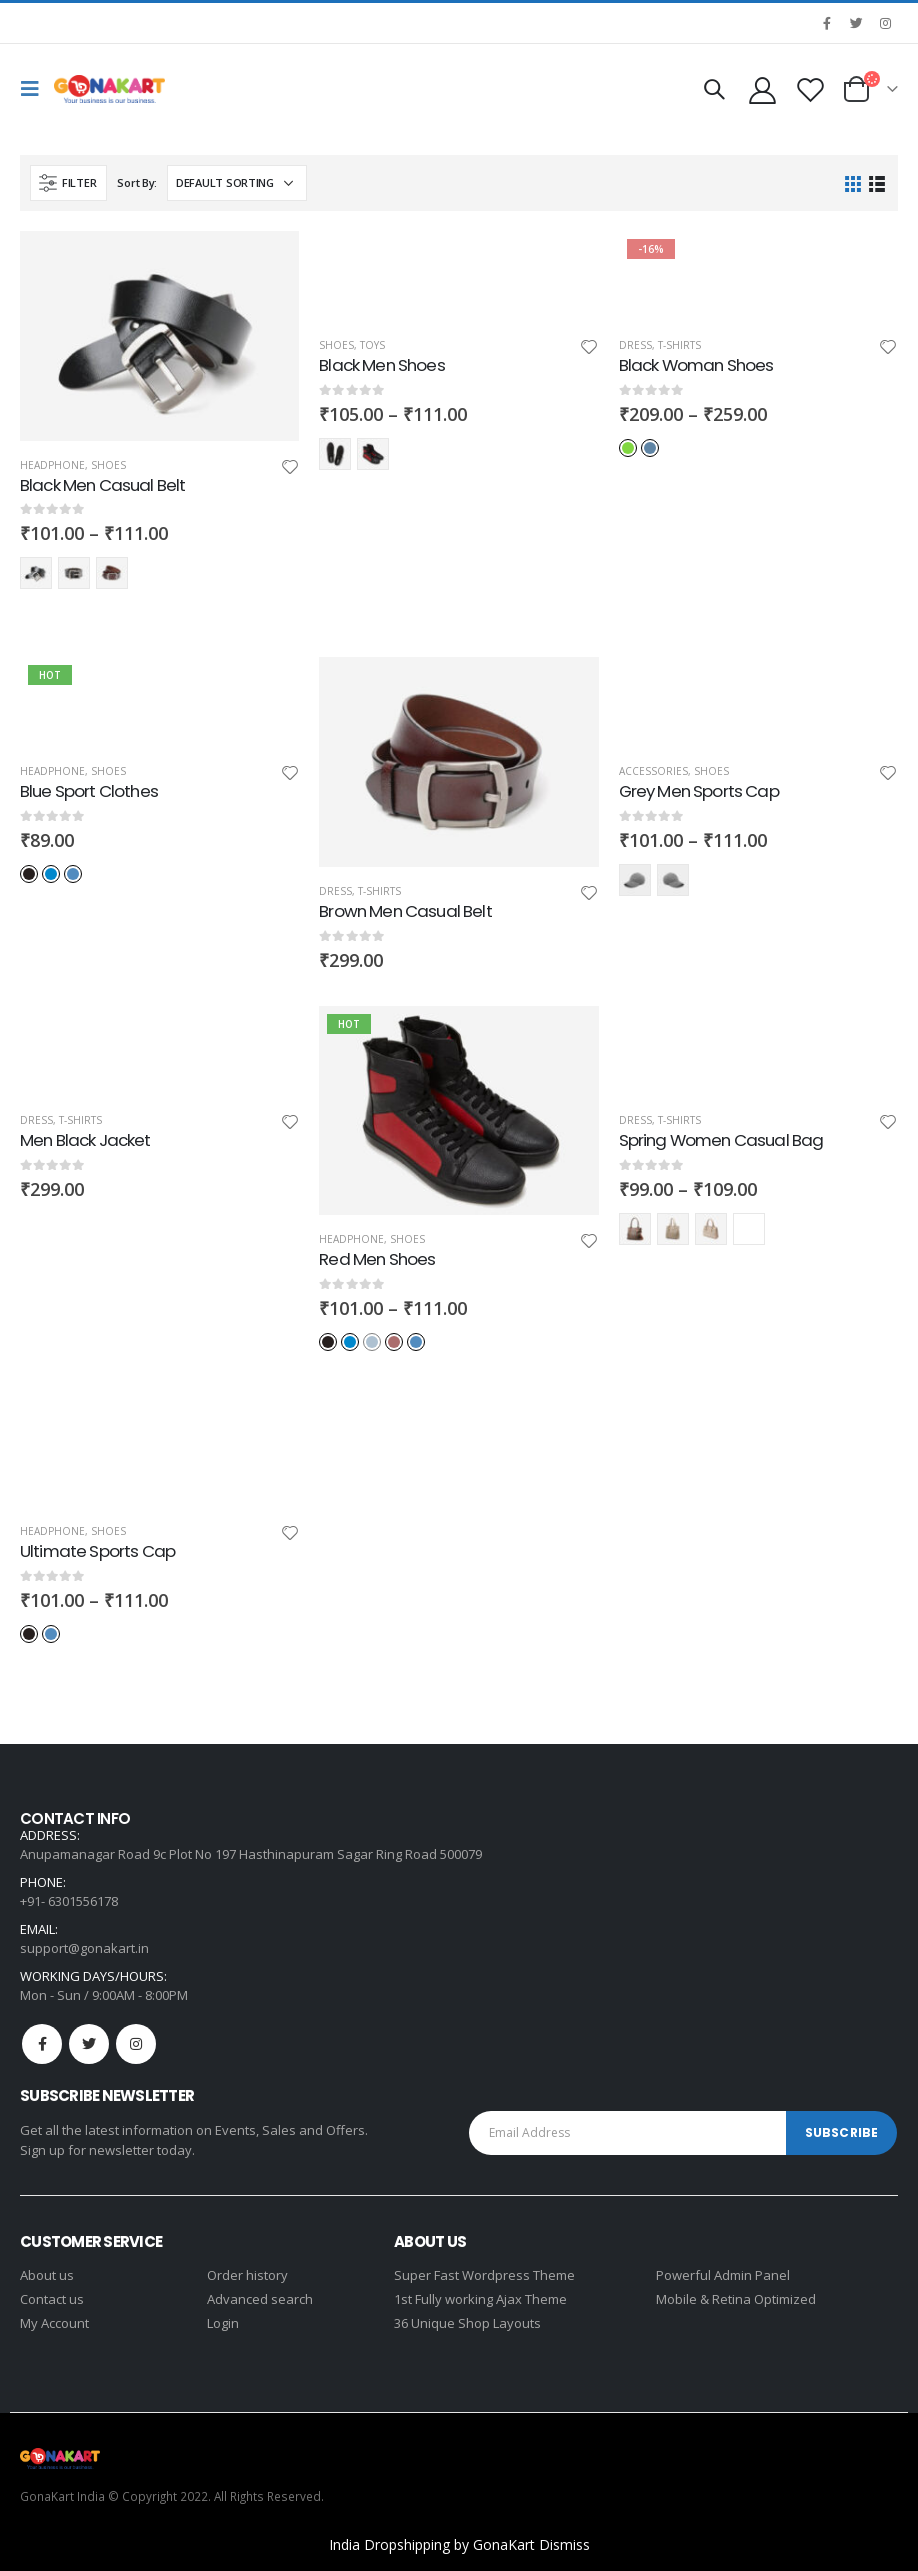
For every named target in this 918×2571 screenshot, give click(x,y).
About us (47, 2275)
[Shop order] (237, 183)
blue (74, 573)
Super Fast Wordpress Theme (484, 2275)
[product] (159, 335)
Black (335, 454)
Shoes (108, 465)
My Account (54, 2323)
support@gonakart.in (84, 1948)
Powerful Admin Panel (723, 2275)
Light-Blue (73, 874)
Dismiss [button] (564, 2544)
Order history (247, 2275)
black (36, 573)
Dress (635, 345)
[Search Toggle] (714, 89)
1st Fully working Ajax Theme (480, 2299)
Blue (51, 874)
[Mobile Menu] (35, 89)
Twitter (89, 2044)
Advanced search (260, 2299)
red (112, 573)
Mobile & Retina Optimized (736, 2299)
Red (373, 454)
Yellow (711, 1229)
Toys (372, 345)
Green (628, 448)
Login (223, 2323)
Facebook (42, 2044)
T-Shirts (679, 345)
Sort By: (137, 182)
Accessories (653, 771)
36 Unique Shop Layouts (467, 2323)
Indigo (650, 448)
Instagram (136, 2044)
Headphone (52, 465)
